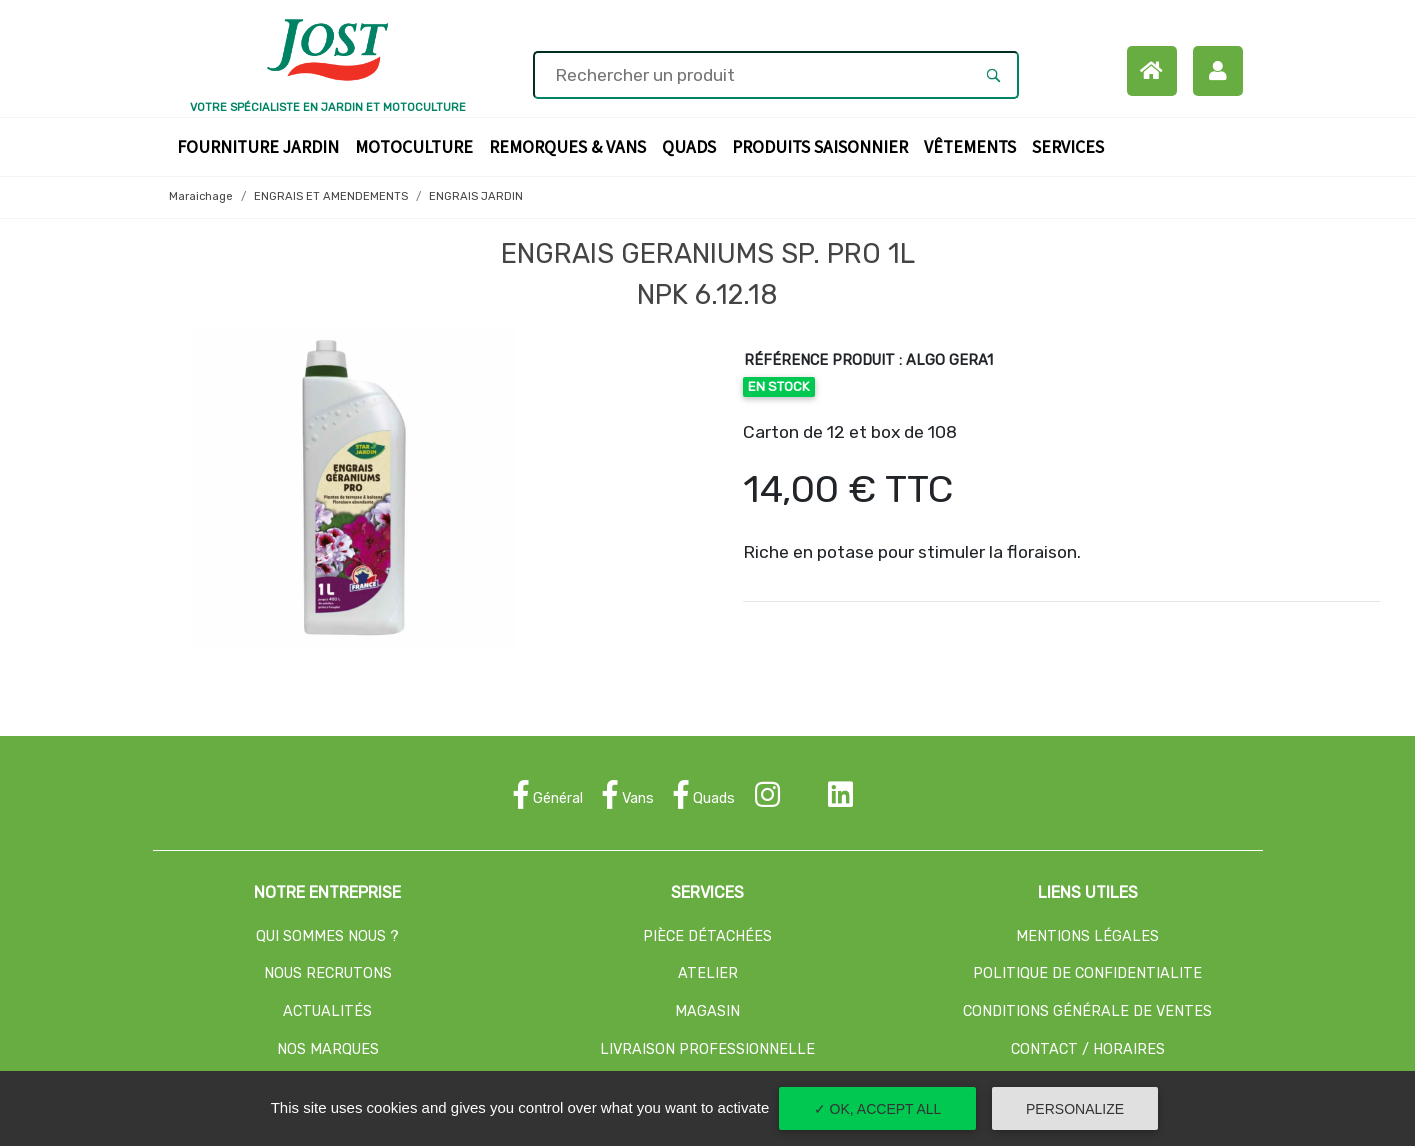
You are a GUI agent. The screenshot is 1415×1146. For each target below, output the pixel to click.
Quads (693, 145)
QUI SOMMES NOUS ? (327, 936)
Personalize (1075, 1109)
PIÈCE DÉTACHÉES (707, 936)
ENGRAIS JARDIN (476, 196)
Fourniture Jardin (262, 145)
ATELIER (708, 973)
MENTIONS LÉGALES (1087, 936)
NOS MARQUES (328, 1049)
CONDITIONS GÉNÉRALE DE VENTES (1087, 1011)
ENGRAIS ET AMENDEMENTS (331, 196)
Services (1072, 145)
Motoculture (418, 145)
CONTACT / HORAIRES (1088, 1049)
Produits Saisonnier (824, 145)
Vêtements (974, 145)
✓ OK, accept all (878, 1109)
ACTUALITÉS (327, 1011)
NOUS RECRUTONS (328, 973)
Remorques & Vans (571, 145)
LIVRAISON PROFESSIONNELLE (707, 1049)
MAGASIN (707, 1011)
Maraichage (201, 196)
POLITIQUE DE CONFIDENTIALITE (1087, 973)
